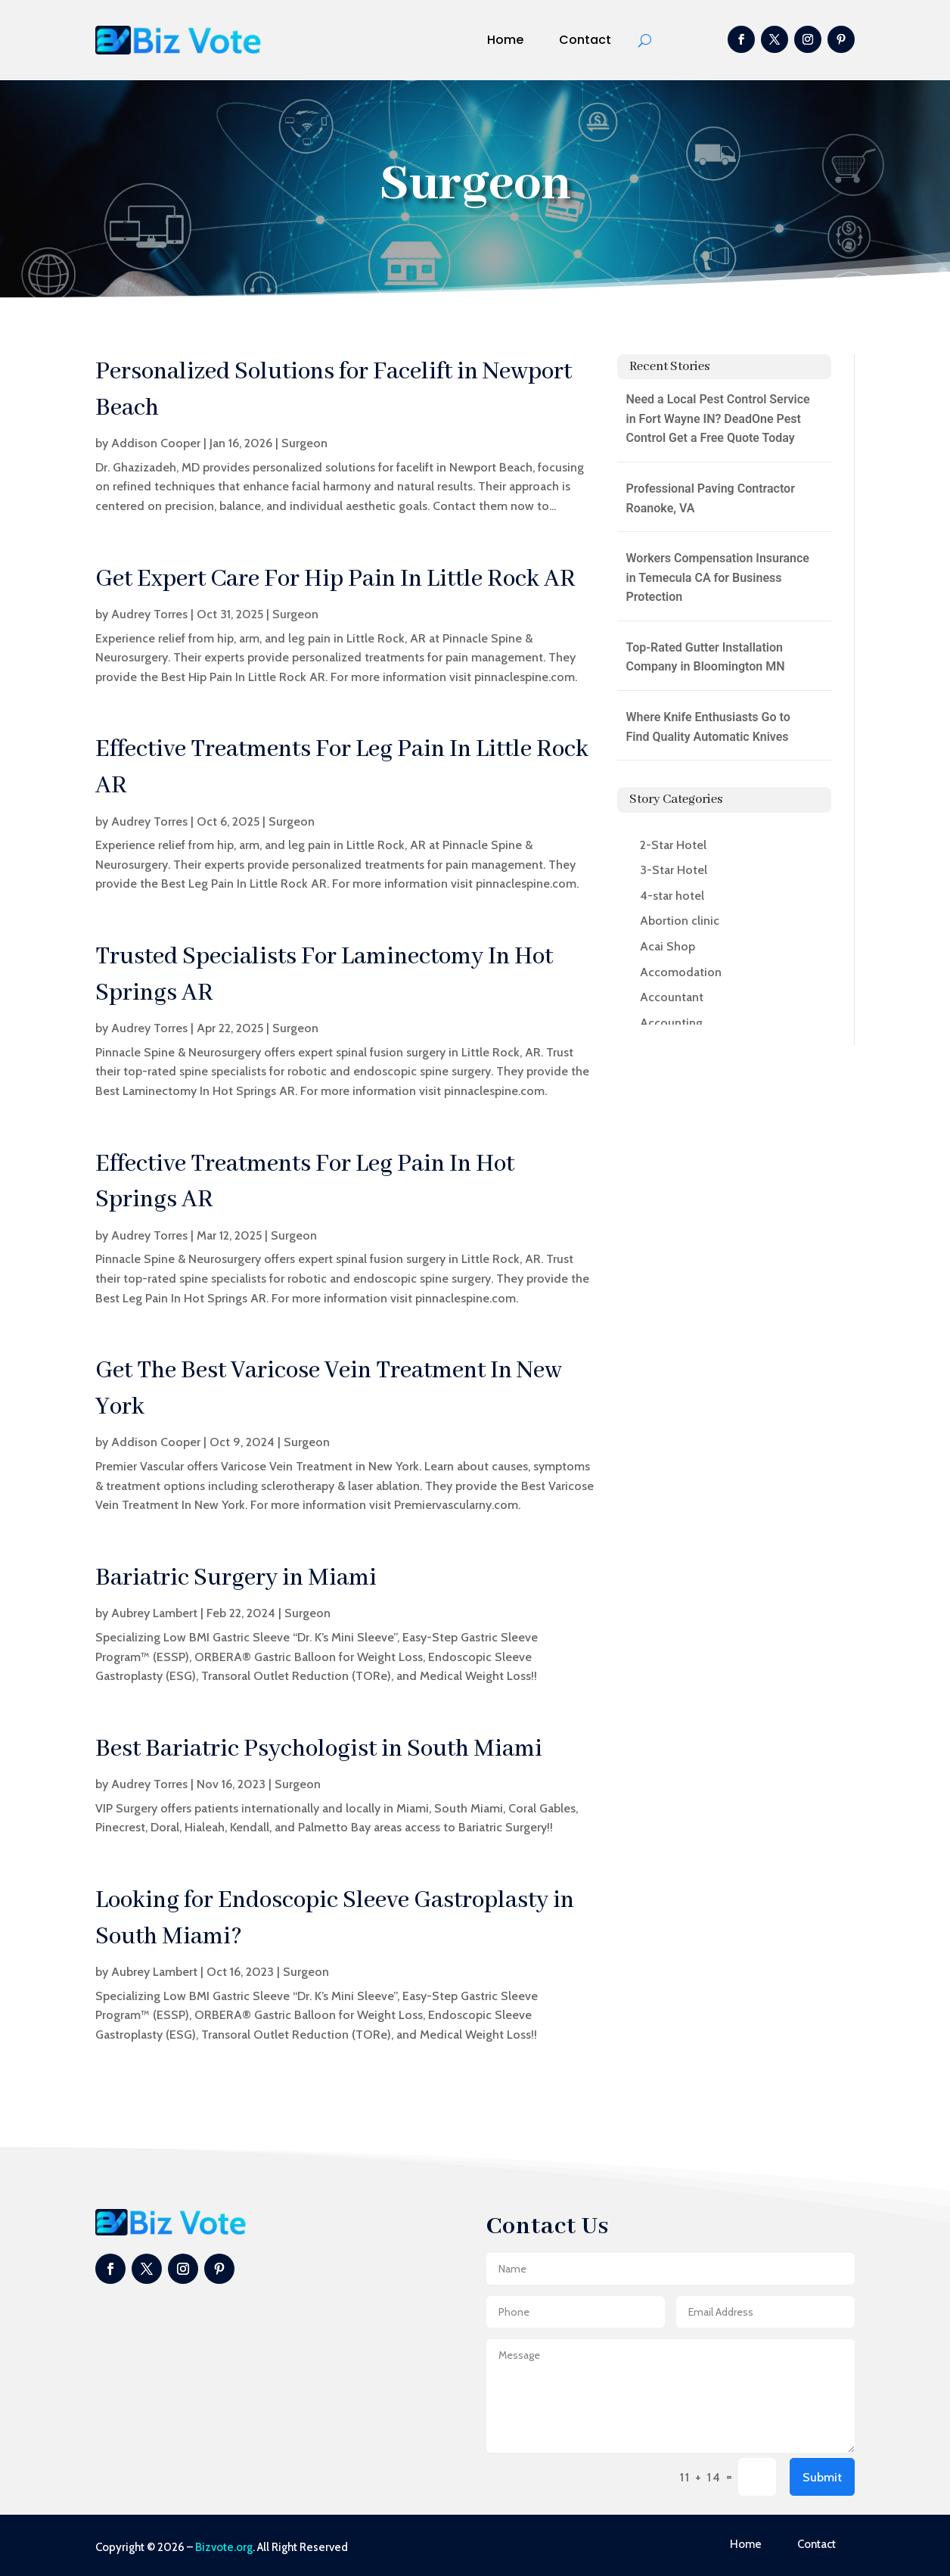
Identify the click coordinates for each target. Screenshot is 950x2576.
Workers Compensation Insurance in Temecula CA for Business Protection (717, 577)
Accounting (671, 1023)
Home (505, 39)
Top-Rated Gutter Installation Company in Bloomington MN (705, 657)
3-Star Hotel (673, 870)
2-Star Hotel (673, 845)
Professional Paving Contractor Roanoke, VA (710, 498)
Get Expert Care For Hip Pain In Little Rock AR (335, 579)
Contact (585, 39)
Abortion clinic (679, 920)
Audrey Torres (149, 614)
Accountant (671, 997)
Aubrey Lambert (154, 1613)
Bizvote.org (224, 2547)
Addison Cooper (155, 443)
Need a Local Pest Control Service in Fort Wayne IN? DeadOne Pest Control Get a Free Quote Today (718, 418)
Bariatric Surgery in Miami (236, 1578)
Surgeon (304, 443)
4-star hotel (672, 895)
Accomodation (681, 972)
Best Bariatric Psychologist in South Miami (318, 1749)
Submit (822, 2477)
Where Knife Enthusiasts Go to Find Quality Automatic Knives (708, 727)
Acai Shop (667, 946)
